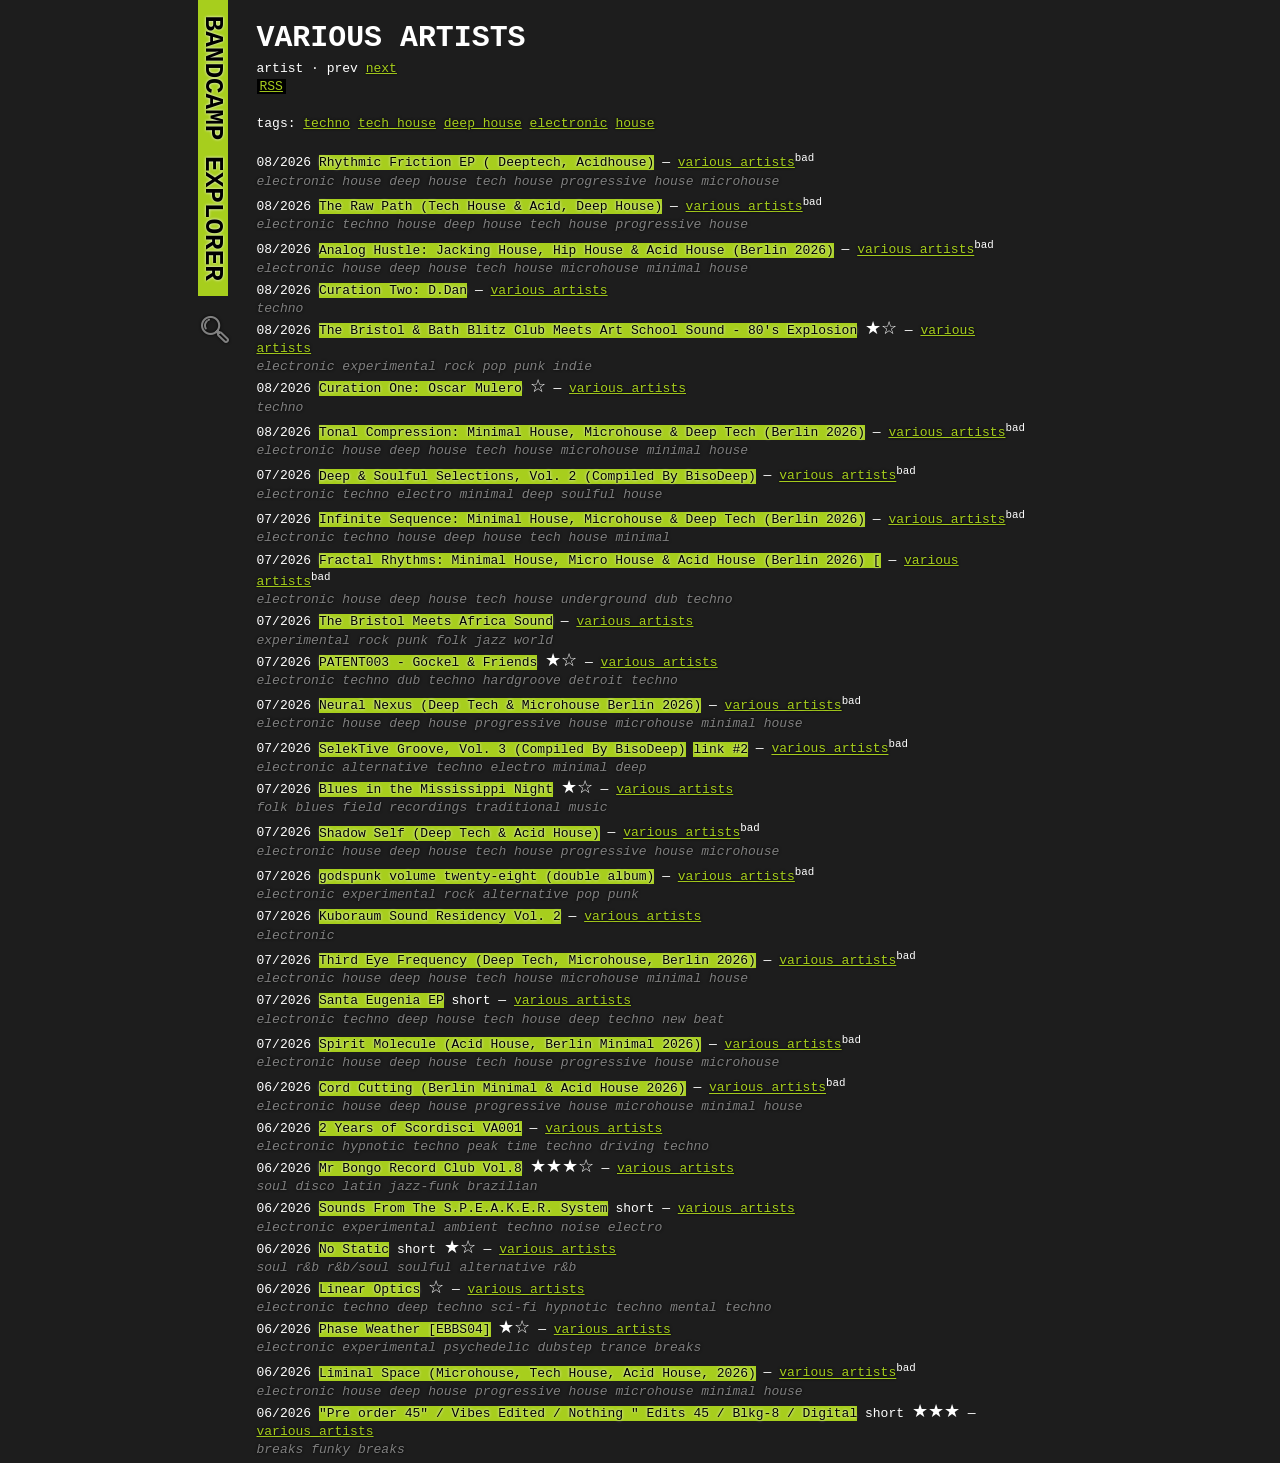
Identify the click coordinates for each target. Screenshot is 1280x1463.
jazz (490, 641)
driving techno (654, 1147)
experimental (389, 367)
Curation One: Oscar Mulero (420, 389)
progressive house (627, 182)
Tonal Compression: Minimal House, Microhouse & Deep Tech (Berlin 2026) (592, 433)
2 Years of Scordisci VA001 (420, 1129)
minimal (486, 495)
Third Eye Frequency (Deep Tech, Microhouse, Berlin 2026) (537, 961)
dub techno (693, 600)
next (381, 69)
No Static (354, 1250)
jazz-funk (424, 1187)
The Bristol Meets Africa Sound (436, 622)
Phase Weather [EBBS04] (405, 1330)
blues (315, 808)
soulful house (611, 495)
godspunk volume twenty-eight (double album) (486, 877)
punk (529, 367)
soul (272, 1187)
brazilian (502, 1187)
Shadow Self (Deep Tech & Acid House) (459, 834)
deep (537, 495)
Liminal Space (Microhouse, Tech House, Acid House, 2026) (537, 1374)
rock (459, 367)
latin (361, 1187)
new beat (693, 1020)
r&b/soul (358, 1268)
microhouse (740, 182)
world (533, 641)
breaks (677, 1348)
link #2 (720, 750)
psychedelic (487, 1348)
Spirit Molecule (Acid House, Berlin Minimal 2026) (510, 1045)
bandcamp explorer (213, 148)
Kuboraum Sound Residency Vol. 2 (440, 917)
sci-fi (514, 1308)
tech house (397, 124)
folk (451, 641)
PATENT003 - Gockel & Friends (428, 663)
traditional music (541, 808)
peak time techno (529, 1147)
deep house (483, 124)
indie (572, 367)
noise (580, 1228)
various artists (736, 163)
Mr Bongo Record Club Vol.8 (420, 1169)
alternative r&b (517, 1268)
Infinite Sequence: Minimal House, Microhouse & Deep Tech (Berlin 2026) (592, 520)
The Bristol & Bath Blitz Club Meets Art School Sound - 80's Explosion (588, 331)
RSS (271, 87)
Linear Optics (369, 1290)
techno (326, 124)
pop (494, 367)
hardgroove (522, 681)
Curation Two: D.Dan (393, 291)
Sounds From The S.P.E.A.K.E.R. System (463, 1209)
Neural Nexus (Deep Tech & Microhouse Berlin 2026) (510, 706)
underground (604, 600)
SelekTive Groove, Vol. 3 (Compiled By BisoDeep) (502, 750)
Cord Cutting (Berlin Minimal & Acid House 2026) (502, 1089)
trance (623, 1348)
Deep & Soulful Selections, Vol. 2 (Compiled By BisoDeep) (537, 477)
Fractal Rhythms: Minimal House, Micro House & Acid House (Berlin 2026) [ (600, 561)
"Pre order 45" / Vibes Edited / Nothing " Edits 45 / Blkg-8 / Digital (588, 1414)
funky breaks (358, 1450)
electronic (569, 124)
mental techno (720, 1308)
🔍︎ (213, 328)
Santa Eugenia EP (381, 1001)
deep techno (612, 1020)
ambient (471, 1228)
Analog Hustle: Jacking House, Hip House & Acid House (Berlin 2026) (576, 251)
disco (315, 1187)
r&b (307, 1268)
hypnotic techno (400, 1147)
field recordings (404, 808)
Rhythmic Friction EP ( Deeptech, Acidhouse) (486, 163)
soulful (424, 1268)
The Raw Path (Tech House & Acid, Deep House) (490, 207)
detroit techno (623, 681)
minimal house (697, 269)
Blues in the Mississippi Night (436, 790)
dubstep (564, 1348)
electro (424, 495)
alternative (385, 768)
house (634, 124)
